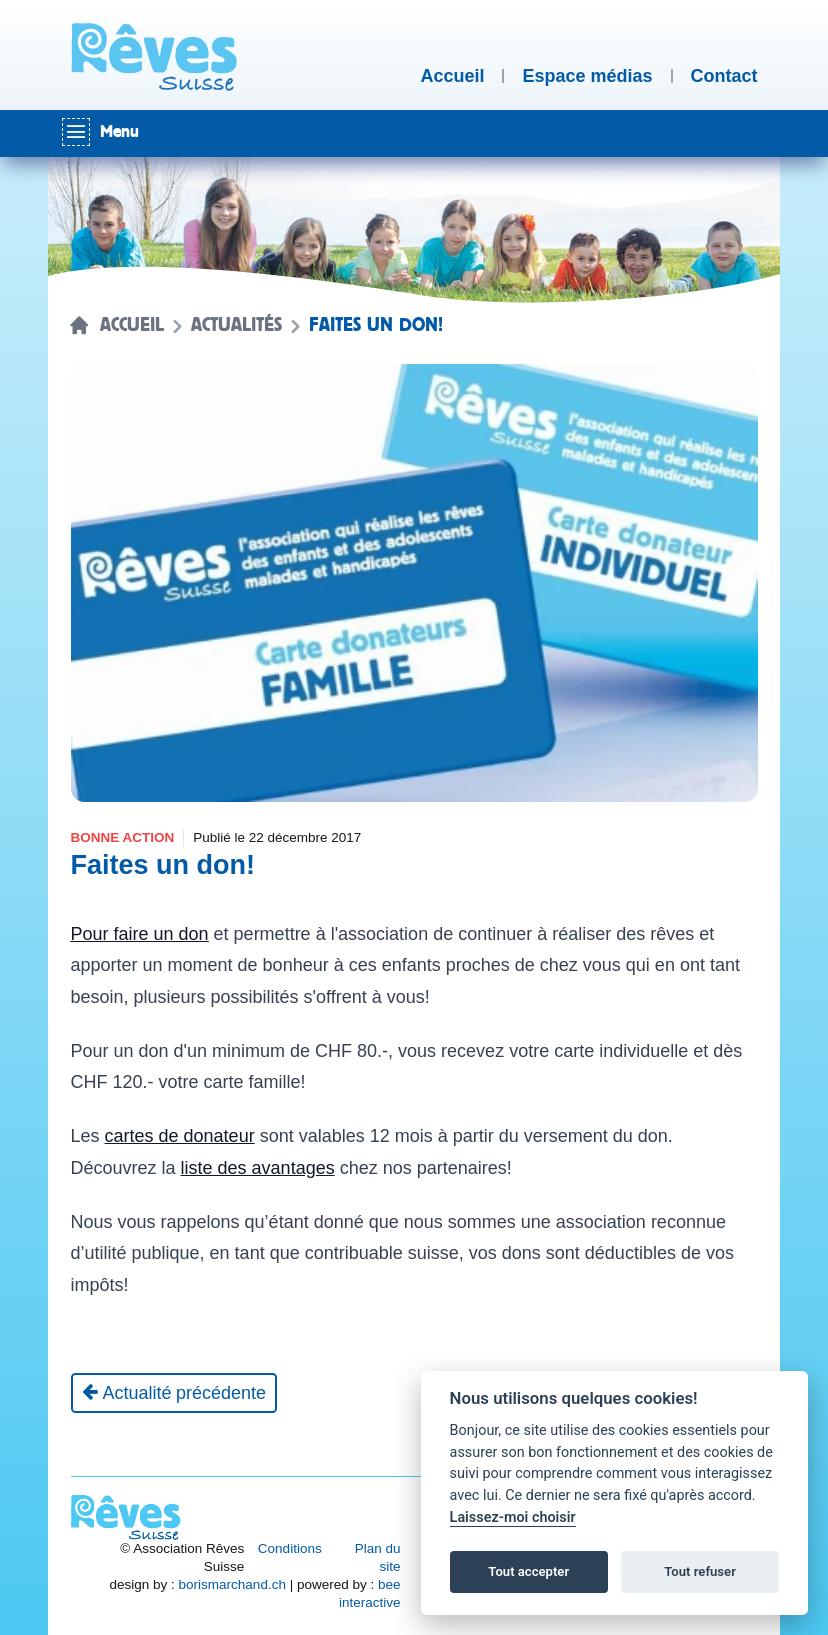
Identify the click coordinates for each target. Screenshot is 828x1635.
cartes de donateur (180, 1136)
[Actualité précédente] (174, 1393)
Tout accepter (528, 1571)
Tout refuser (700, 1571)
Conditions (290, 1548)
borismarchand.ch (232, 1584)
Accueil (132, 325)
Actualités (236, 325)
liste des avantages (258, 1168)
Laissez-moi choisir (513, 1517)
